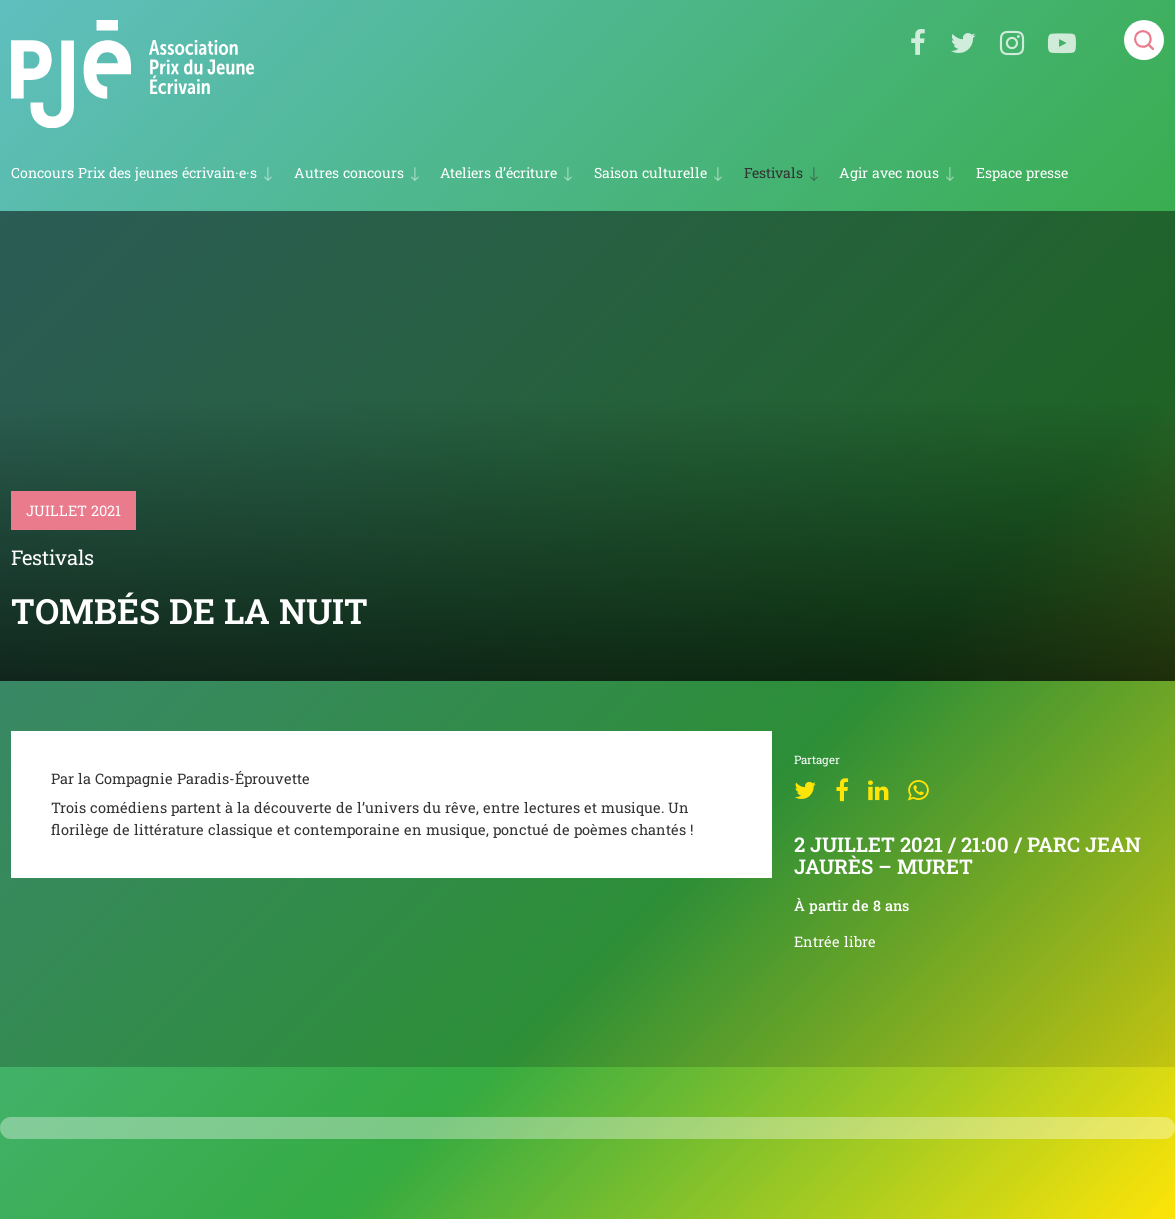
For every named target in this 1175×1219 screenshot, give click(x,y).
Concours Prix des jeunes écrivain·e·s (134, 172)
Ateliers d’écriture (498, 172)
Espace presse (1022, 173)
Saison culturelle (650, 172)
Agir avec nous (889, 172)
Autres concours (349, 172)
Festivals (773, 172)
